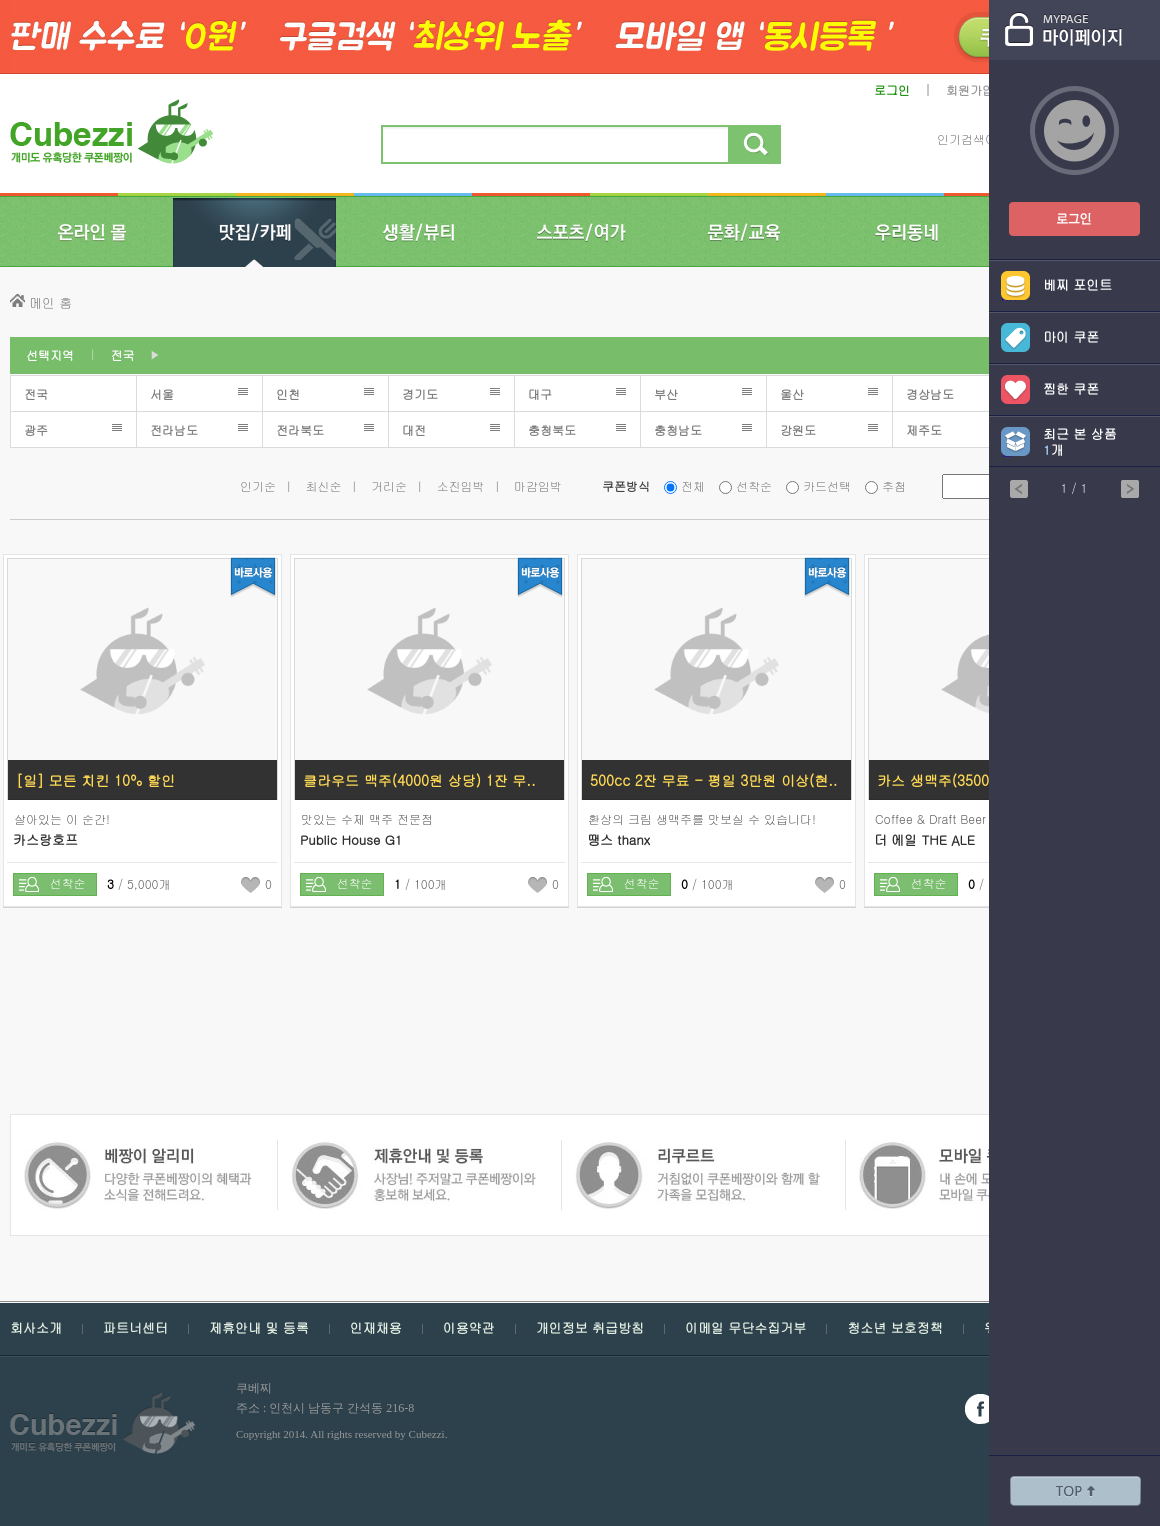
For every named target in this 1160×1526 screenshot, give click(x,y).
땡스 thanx (618, 839)
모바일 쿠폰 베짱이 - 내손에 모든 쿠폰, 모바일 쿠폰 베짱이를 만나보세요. (696, 1151)
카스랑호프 (45, 839)
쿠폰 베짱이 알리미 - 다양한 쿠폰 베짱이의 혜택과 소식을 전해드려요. (976, 1151)
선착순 (754, 485)
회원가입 (970, 89)
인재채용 (376, 1327)
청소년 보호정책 (894, 1327)
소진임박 (461, 485)
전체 (693, 485)
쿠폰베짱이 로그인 (1059, 206)
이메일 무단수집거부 (745, 1327)
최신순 (324, 485)
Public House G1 (351, 839)
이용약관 (469, 1327)
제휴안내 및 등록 (259, 1327)
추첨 (894, 485)
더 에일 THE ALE (924, 839)
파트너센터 (135, 1327)
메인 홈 (50, 302)
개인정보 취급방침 (590, 1327)
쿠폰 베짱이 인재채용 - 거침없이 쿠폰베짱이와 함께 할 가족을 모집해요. (412, 1151)
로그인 (892, 89)
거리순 (389, 485)
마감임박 (538, 485)
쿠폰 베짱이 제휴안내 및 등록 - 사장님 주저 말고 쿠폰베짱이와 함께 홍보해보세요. (137, 1151)
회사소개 (36, 1327)
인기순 (258, 485)
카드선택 (827, 485)
